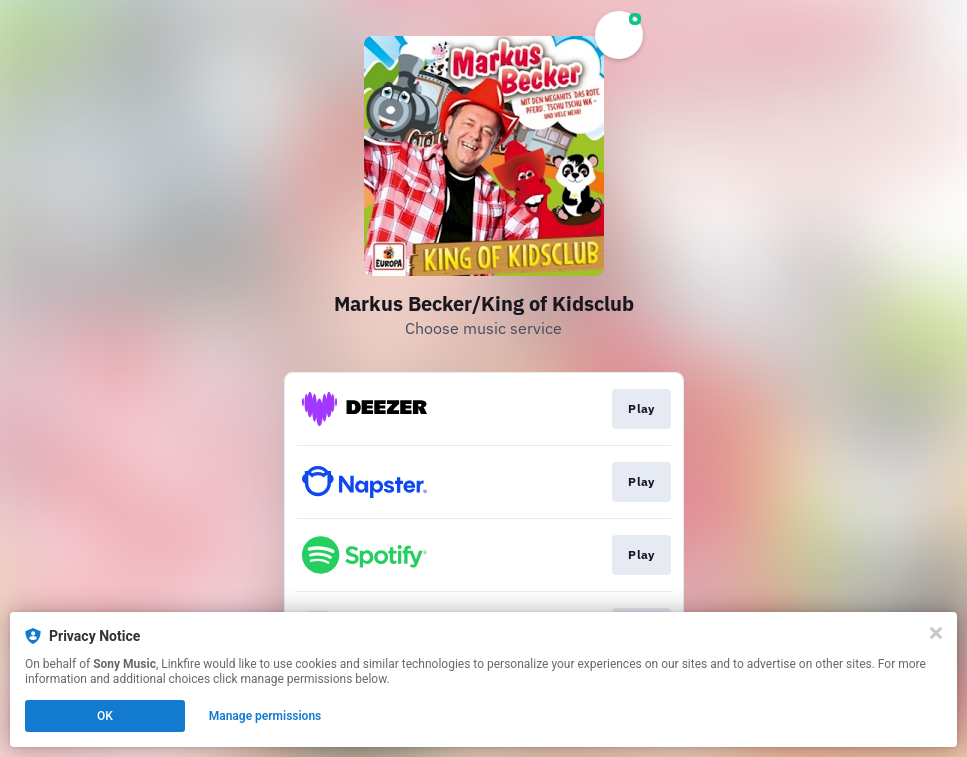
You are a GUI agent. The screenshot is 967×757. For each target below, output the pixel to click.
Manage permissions (265, 716)
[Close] (936, 633)
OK (105, 716)
